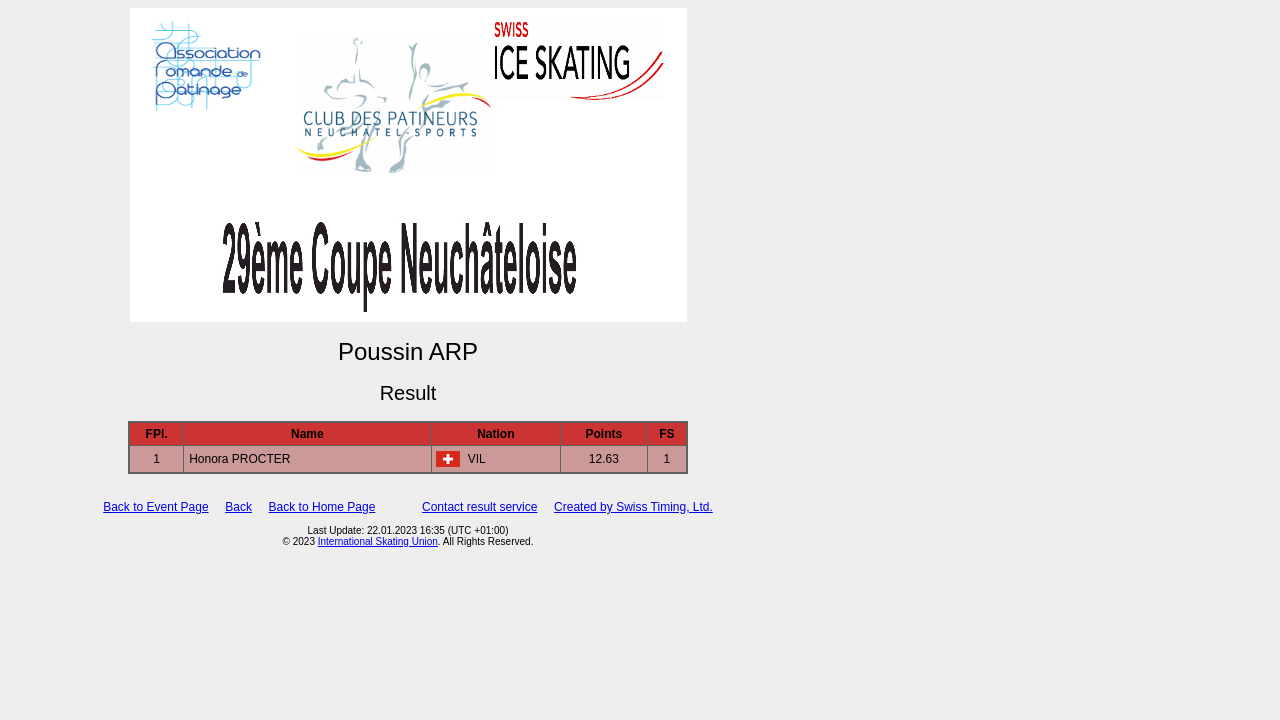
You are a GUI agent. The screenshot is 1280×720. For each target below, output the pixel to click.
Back (238, 507)
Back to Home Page (322, 507)
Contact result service (479, 507)
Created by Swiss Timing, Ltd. (633, 507)
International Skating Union (378, 541)
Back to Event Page (155, 507)
